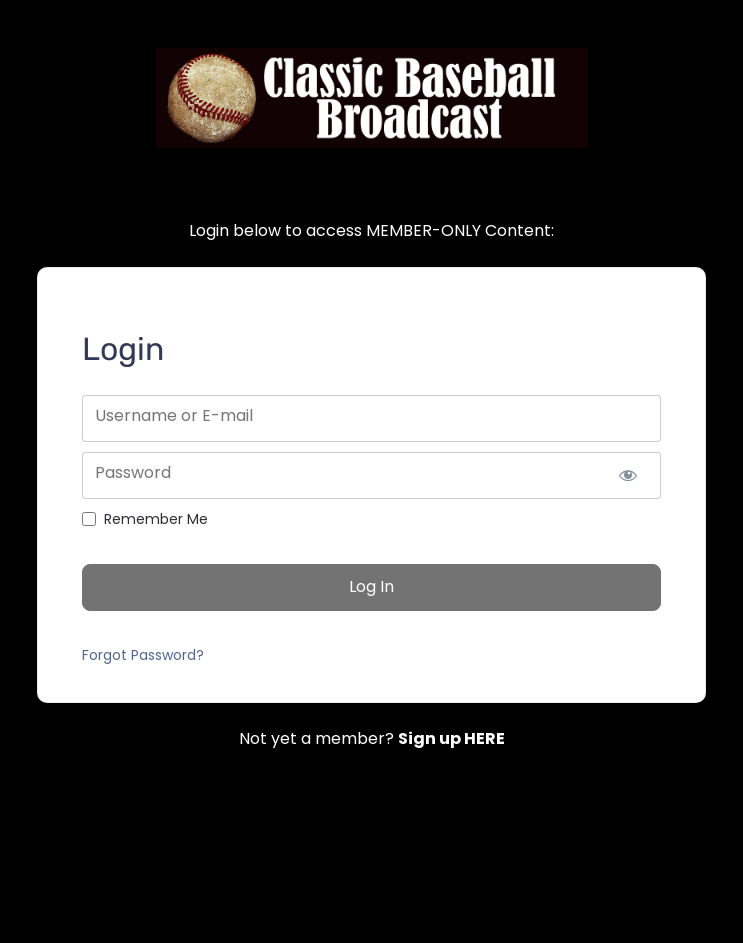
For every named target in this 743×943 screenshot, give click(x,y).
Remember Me (156, 519)
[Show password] (628, 475)
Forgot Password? (143, 655)
